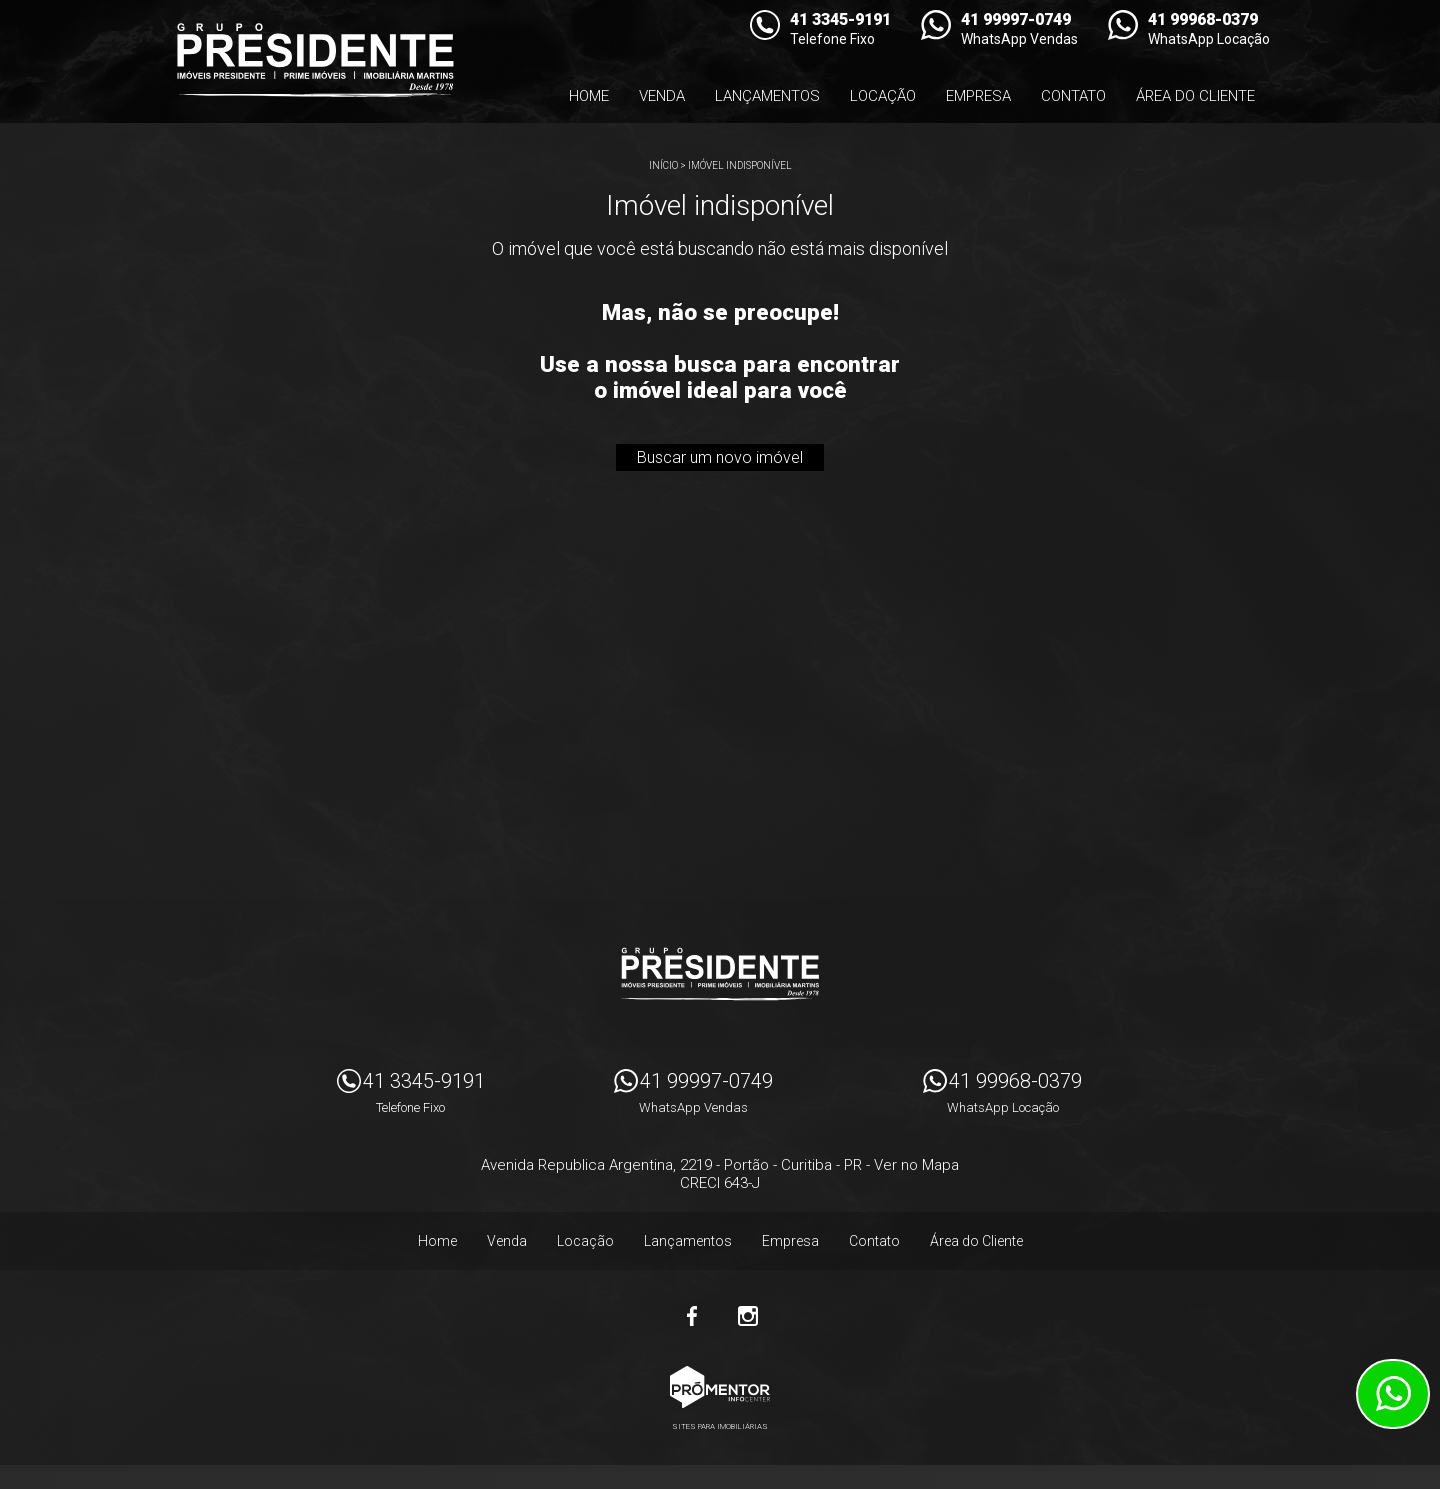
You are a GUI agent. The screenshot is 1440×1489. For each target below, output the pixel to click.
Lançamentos (767, 96)
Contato (1073, 96)
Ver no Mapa (916, 1165)
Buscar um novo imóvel (720, 457)
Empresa (978, 96)
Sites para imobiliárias (720, 1426)
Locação (883, 96)
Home (589, 96)
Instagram (748, 1316)
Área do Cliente (1195, 96)
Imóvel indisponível (740, 165)
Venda (662, 96)
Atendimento (1393, 1394)
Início (663, 165)
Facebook (692, 1316)
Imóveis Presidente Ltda (720, 974)
